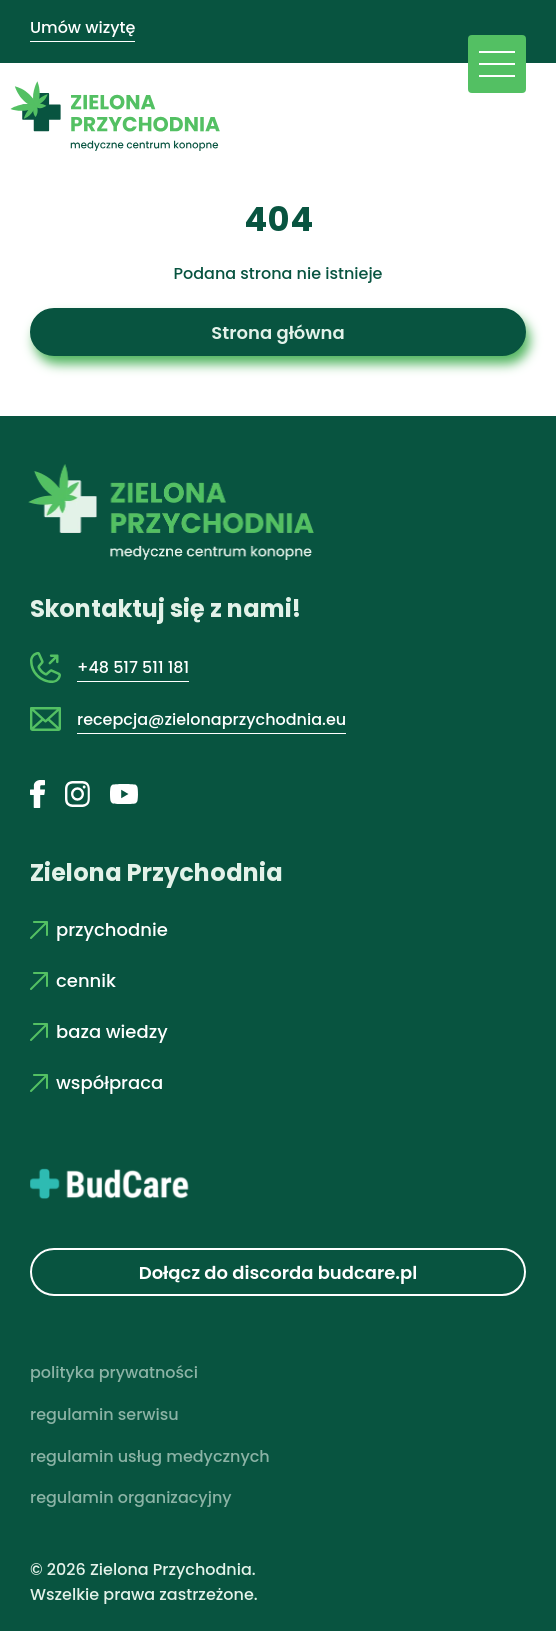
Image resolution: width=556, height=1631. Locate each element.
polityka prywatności (114, 1372)
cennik (73, 980)
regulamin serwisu (104, 1414)
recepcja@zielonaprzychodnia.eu (211, 719)
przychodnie (99, 929)
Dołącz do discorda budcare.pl (278, 1272)
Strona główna (277, 332)
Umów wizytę (82, 27)
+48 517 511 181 (133, 667)
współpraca (96, 1082)
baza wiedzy (99, 1031)
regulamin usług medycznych (150, 1456)
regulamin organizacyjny (131, 1497)
